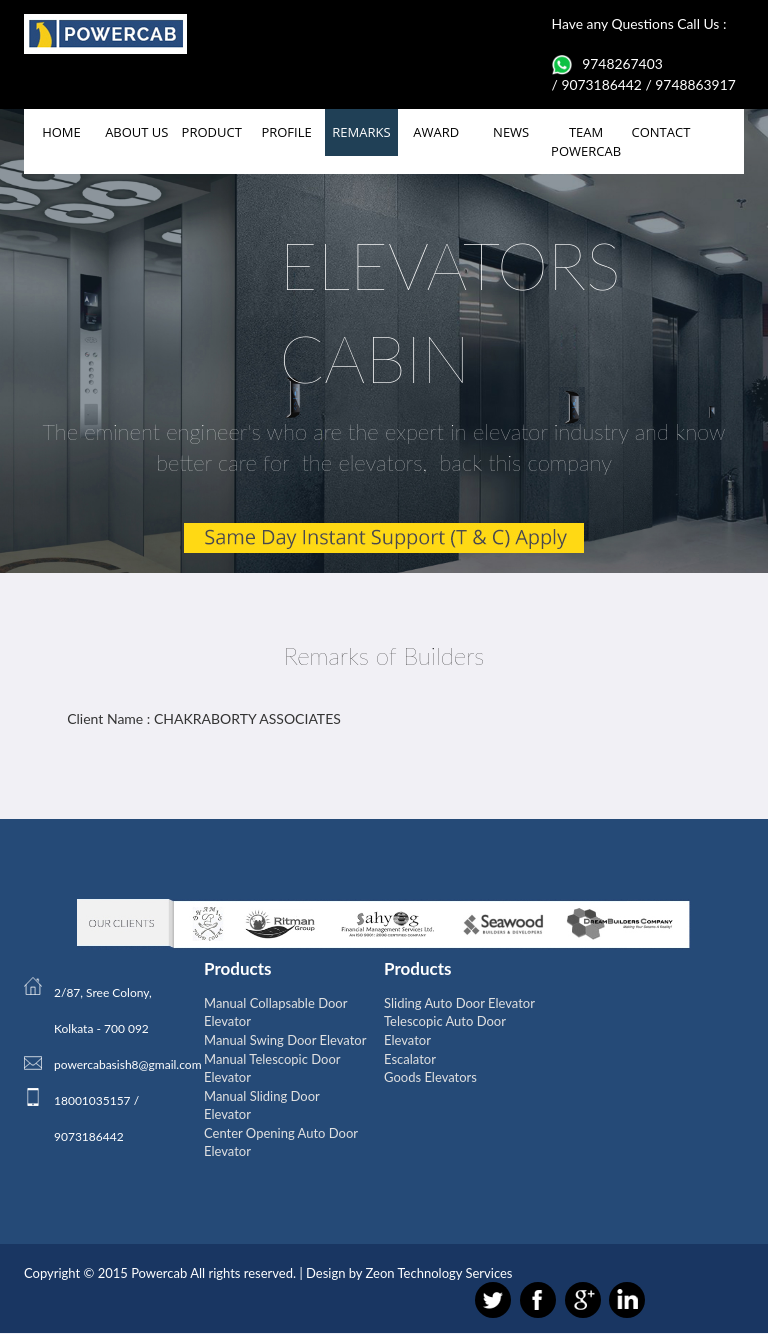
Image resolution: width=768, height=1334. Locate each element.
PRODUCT (212, 132)
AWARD (436, 132)
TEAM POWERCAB (586, 141)
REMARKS (361, 132)
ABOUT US (136, 132)
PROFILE (286, 132)
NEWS (511, 132)
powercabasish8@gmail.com (128, 1065)
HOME (61, 132)
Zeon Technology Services (439, 1273)
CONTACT (661, 132)
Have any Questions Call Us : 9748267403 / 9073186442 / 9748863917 (645, 54)
